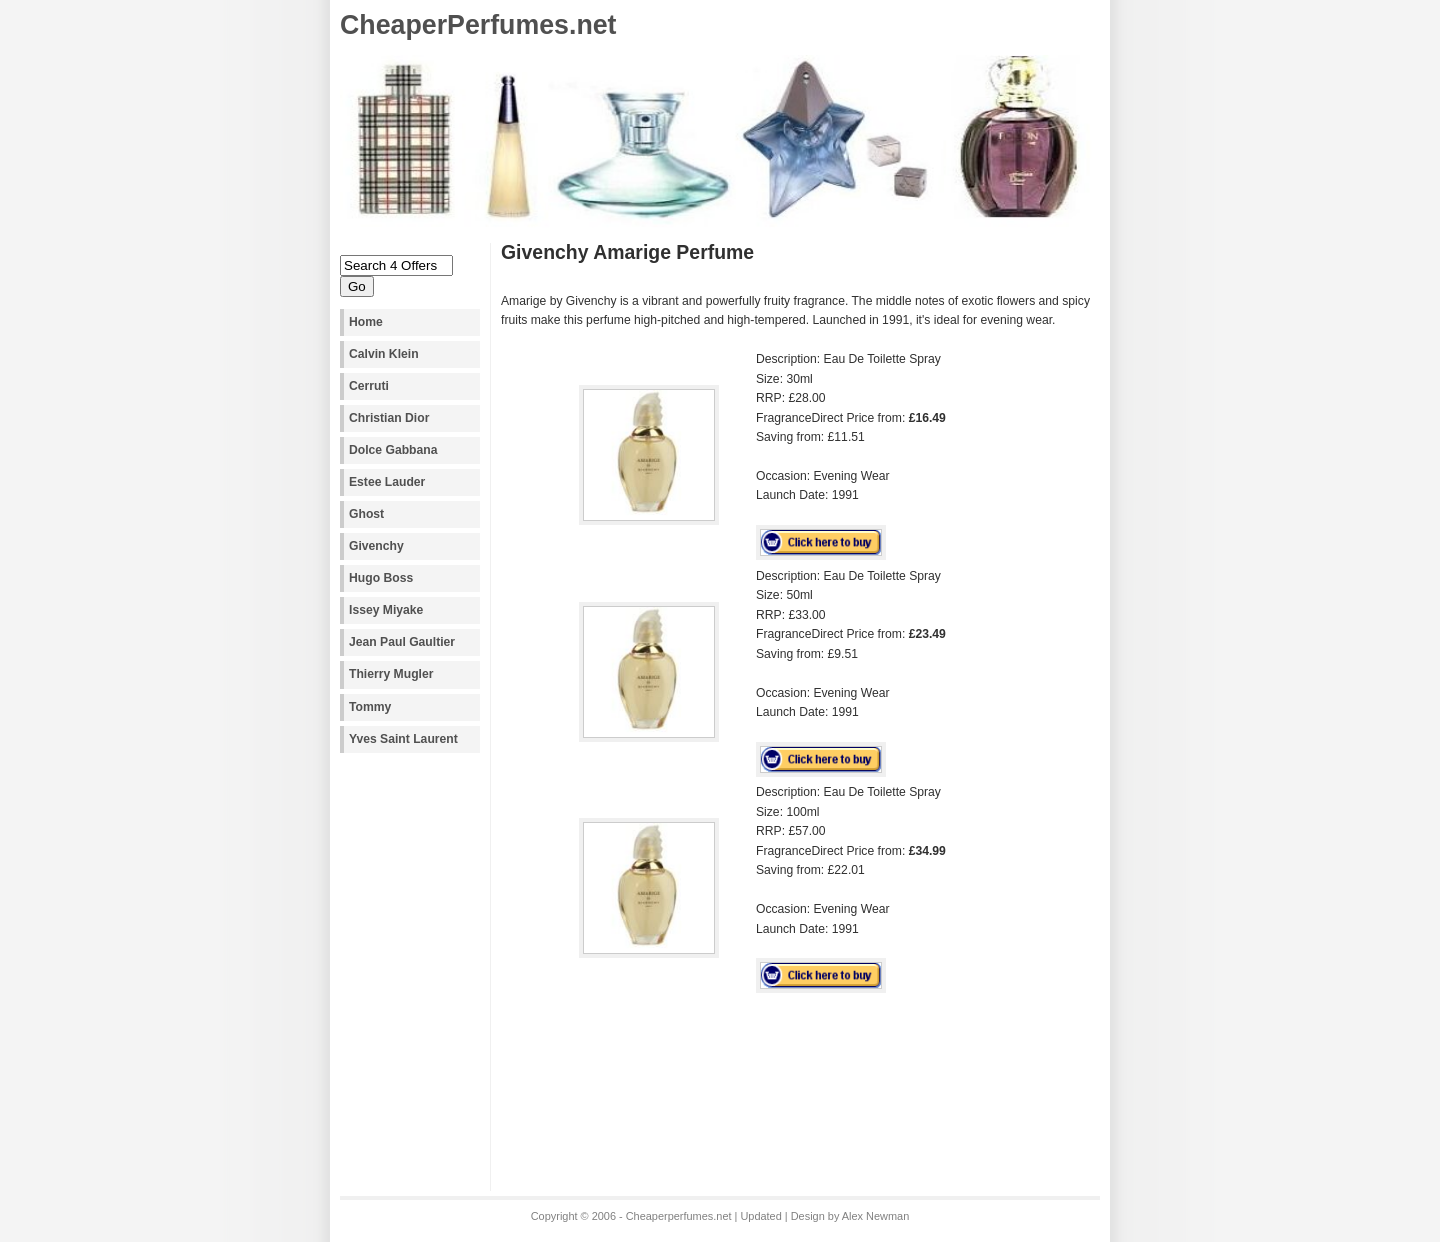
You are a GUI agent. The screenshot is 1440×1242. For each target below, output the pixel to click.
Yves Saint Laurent (403, 739)
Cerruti (369, 386)
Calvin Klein (384, 354)
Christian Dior (389, 418)
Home (366, 322)
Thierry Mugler (391, 674)
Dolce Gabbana (393, 450)
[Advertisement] (735, 1069)
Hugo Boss (381, 578)
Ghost (366, 514)
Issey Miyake (386, 610)
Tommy (370, 707)
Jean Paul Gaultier (402, 642)
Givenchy (376, 546)
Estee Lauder (387, 482)
